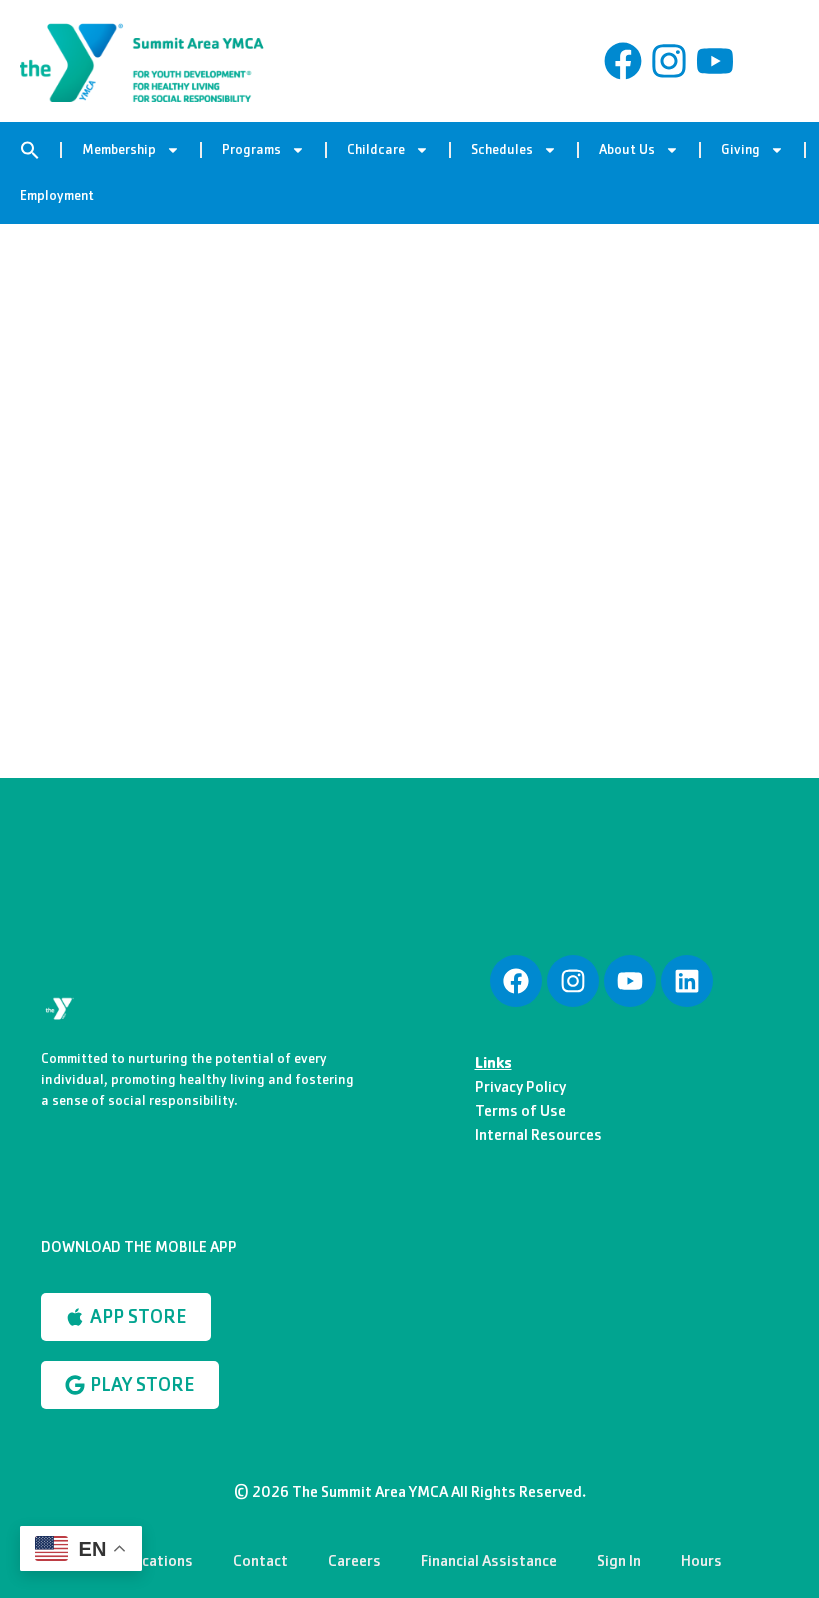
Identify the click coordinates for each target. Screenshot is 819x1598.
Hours (701, 1560)
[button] (30, 150)
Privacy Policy (520, 1086)
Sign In (619, 1560)
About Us (639, 150)
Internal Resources (538, 1134)
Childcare (388, 150)
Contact (260, 1560)
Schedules (514, 150)
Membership (131, 150)
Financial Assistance (489, 1560)
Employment (57, 195)
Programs (263, 150)
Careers (354, 1560)
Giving (752, 150)
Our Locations (145, 1560)
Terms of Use (520, 1110)
